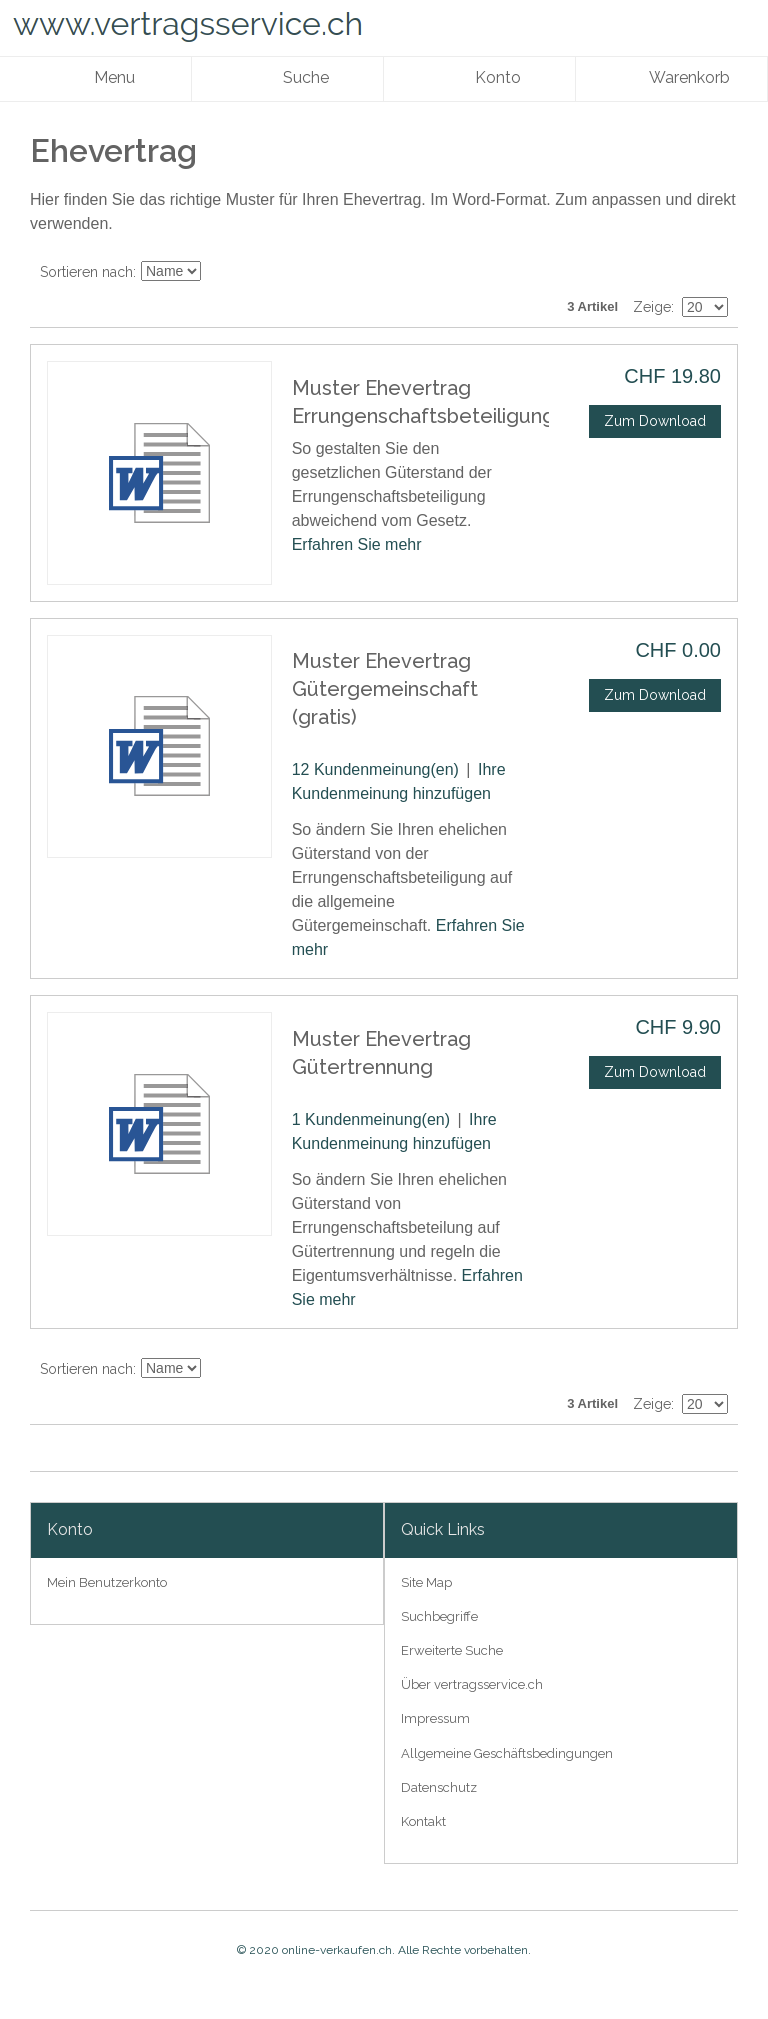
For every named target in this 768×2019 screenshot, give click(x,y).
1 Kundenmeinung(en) (371, 1119)
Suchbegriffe (439, 1616)
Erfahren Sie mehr (357, 544)
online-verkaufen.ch (337, 1950)
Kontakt (423, 1821)
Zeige (652, 307)
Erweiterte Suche (452, 1650)
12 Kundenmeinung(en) (375, 769)
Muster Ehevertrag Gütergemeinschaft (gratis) (385, 689)
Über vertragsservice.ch (472, 1684)
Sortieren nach (86, 272)
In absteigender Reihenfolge (219, 272)
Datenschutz (439, 1787)
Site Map (426, 1582)
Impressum (435, 1718)
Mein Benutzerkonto (107, 1582)
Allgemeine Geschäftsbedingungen (507, 1753)
